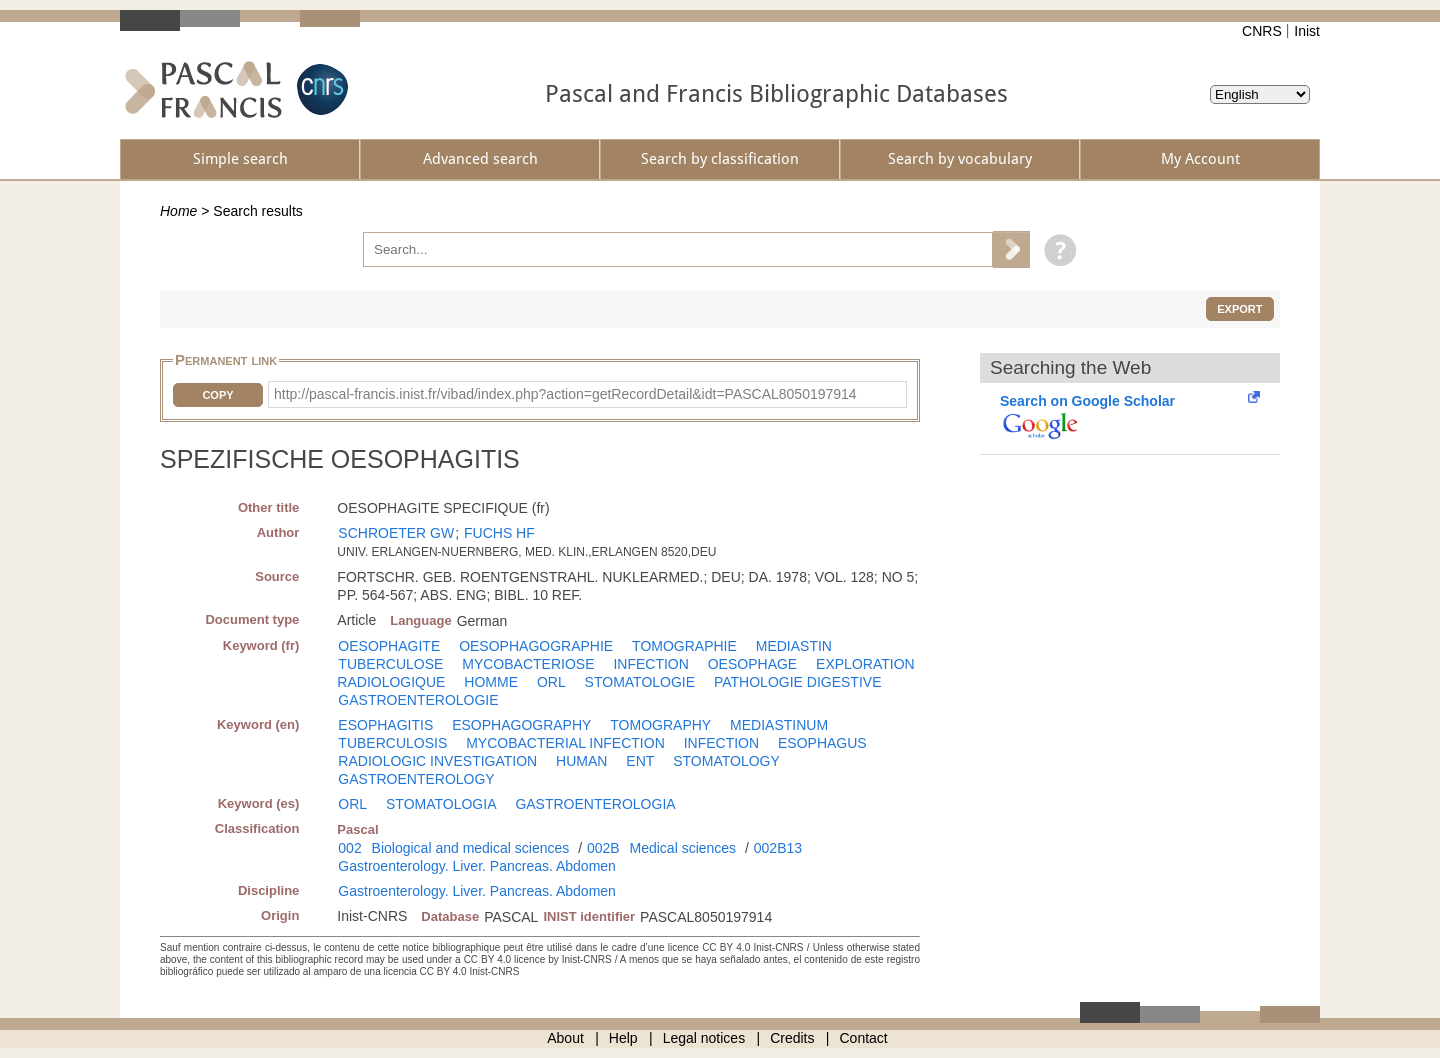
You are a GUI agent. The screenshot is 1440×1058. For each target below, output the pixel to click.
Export (1239, 309)
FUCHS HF (499, 533)
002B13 (778, 848)
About (565, 1038)
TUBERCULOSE (390, 664)
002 (349, 848)
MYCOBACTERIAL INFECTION (565, 743)
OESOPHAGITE (389, 646)
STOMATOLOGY (726, 761)
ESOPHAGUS (822, 743)
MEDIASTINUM (779, 725)
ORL (551, 682)
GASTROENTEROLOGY (416, 779)
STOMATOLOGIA (441, 804)
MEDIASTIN (794, 646)
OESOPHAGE (752, 664)
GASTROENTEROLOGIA (595, 804)
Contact (864, 1038)
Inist (1307, 31)
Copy (217, 395)
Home (178, 211)
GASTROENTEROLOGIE (418, 700)
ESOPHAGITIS (385, 725)
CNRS (1262, 31)
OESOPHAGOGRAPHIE (536, 646)
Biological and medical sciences (471, 848)
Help (623, 1038)
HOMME (491, 682)
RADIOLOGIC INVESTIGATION (437, 761)
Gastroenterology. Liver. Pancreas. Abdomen (477, 866)
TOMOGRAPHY (660, 725)
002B (603, 848)
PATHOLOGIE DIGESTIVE (798, 682)
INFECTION (650, 664)
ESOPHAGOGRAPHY (521, 725)
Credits (792, 1038)
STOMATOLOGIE (640, 682)
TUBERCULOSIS (392, 743)
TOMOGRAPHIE (684, 646)
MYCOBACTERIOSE (528, 664)
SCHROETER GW (396, 533)
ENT (640, 761)
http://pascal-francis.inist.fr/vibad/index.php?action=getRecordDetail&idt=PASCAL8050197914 (565, 394)
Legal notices (704, 1038)
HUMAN (581, 761)
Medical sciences (683, 848)
